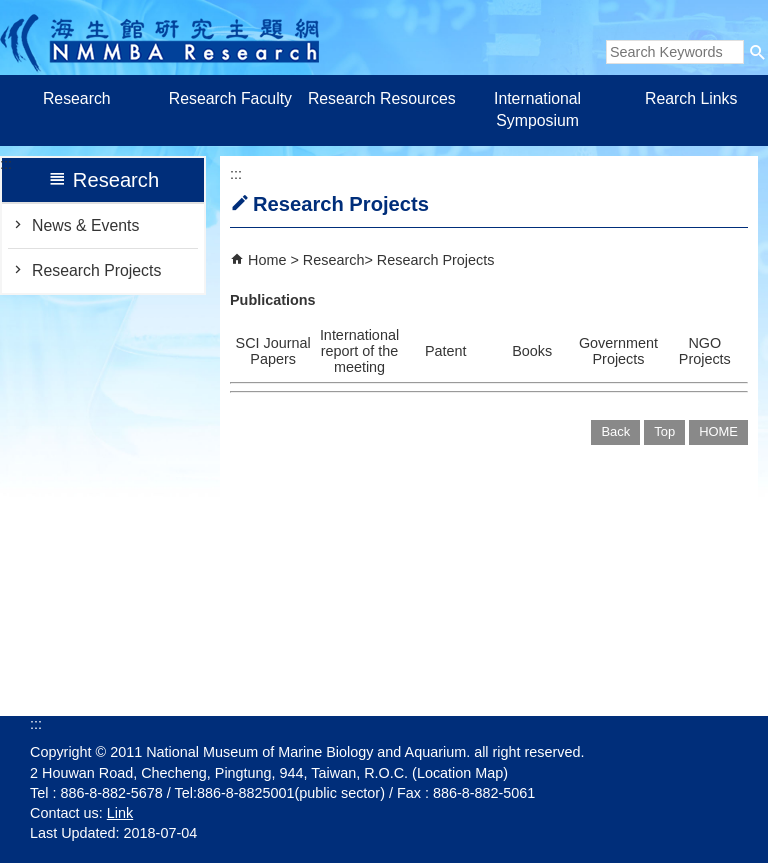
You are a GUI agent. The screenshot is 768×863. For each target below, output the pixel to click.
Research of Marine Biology (159, 37)
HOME (718, 431)
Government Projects (618, 351)
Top (664, 431)
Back (615, 431)
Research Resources (384, 98)
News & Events (85, 225)
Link (120, 813)
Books (532, 351)
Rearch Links (691, 98)
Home (267, 260)
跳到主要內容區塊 (10, 10)
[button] (758, 52)
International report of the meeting (359, 351)
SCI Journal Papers (273, 351)
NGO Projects (705, 351)
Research (77, 98)
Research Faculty (230, 98)
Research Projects (96, 270)
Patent (446, 351)
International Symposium (537, 109)
